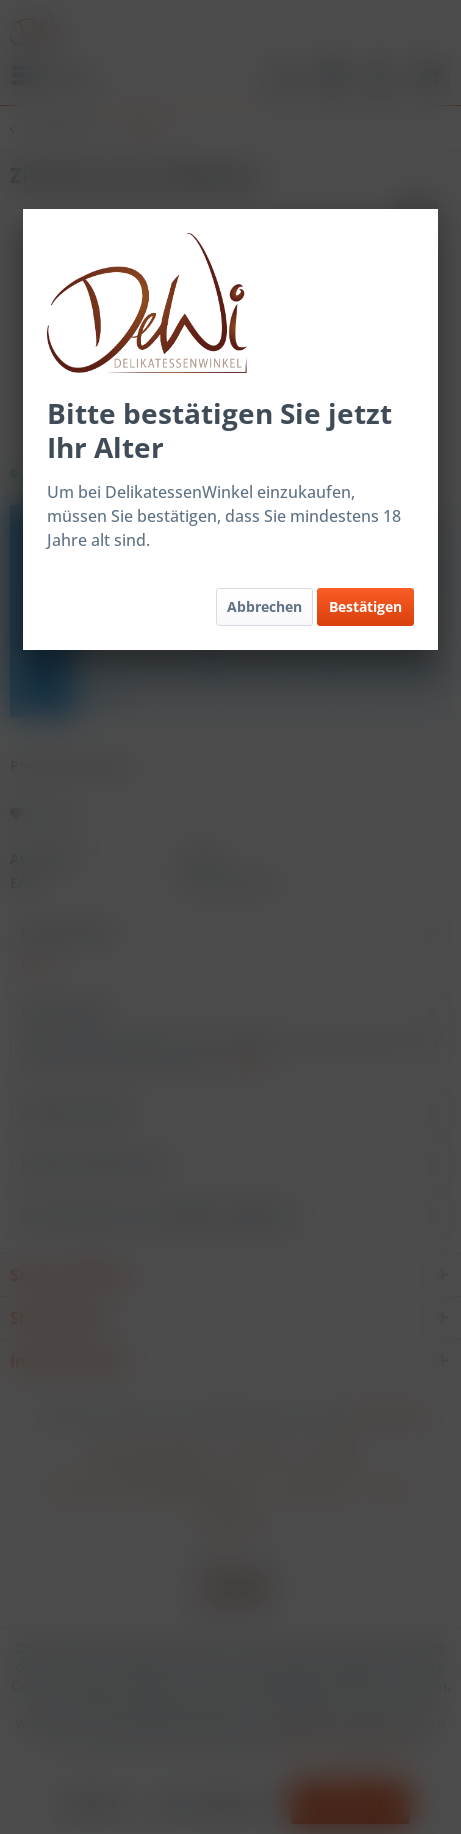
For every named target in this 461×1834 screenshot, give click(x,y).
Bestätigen (365, 606)
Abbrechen (264, 606)
